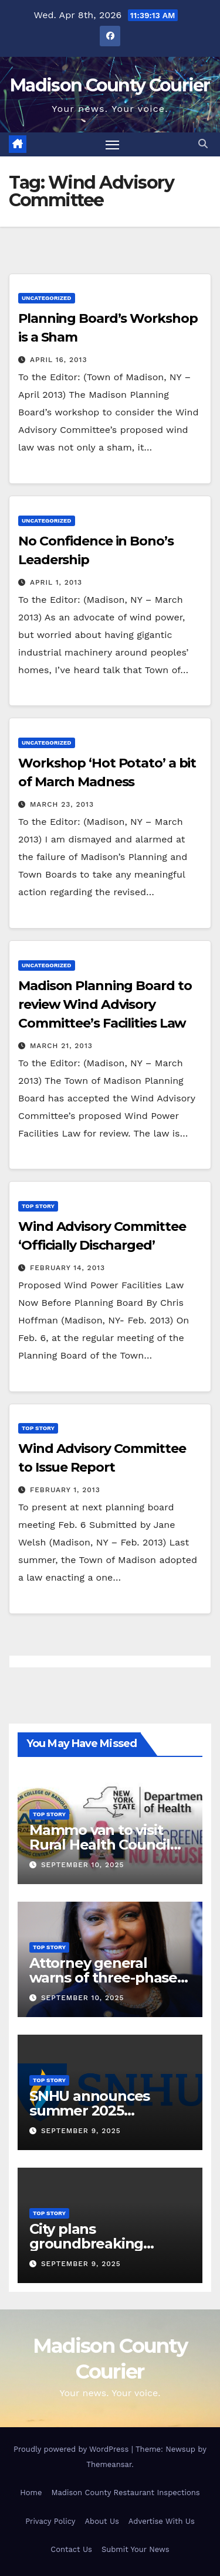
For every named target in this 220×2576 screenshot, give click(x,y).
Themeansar (108, 2464)
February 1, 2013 (65, 1490)
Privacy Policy (50, 2521)
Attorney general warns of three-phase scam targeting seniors (108, 1977)
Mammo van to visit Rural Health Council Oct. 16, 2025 (99, 1844)
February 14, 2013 (67, 1268)
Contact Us (71, 2549)
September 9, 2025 (81, 2131)
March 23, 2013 (62, 804)
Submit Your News (135, 2549)
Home (31, 2492)
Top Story (38, 1206)
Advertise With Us (161, 2521)
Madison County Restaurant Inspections (125, 2492)
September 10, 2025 (82, 1865)
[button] (203, 143)
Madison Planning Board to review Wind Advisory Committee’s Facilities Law (105, 1004)
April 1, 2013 (56, 582)
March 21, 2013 (61, 1046)
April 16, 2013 (58, 360)
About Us (101, 2521)
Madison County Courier (110, 85)
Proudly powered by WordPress (72, 2449)
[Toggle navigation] (113, 145)
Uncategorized (47, 298)
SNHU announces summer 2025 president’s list (89, 2110)
